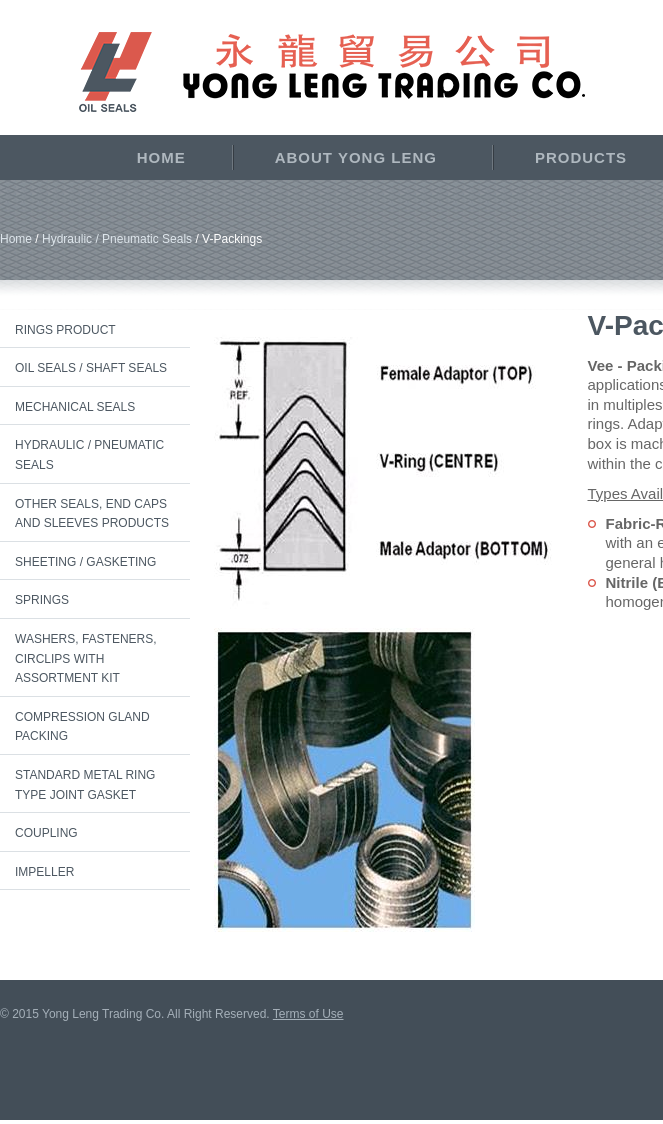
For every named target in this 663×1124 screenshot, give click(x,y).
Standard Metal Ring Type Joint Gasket (85, 785)
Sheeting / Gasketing (85, 562)
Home (161, 157)
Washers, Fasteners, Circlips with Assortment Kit (86, 658)
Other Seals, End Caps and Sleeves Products (92, 514)
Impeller (44, 872)
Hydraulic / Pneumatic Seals (117, 239)
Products (581, 157)
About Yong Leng (356, 157)
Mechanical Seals (75, 407)
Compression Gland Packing (82, 727)
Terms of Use (308, 1014)
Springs (42, 600)
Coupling (46, 833)
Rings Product (65, 330)
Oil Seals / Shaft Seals (91, 368)
